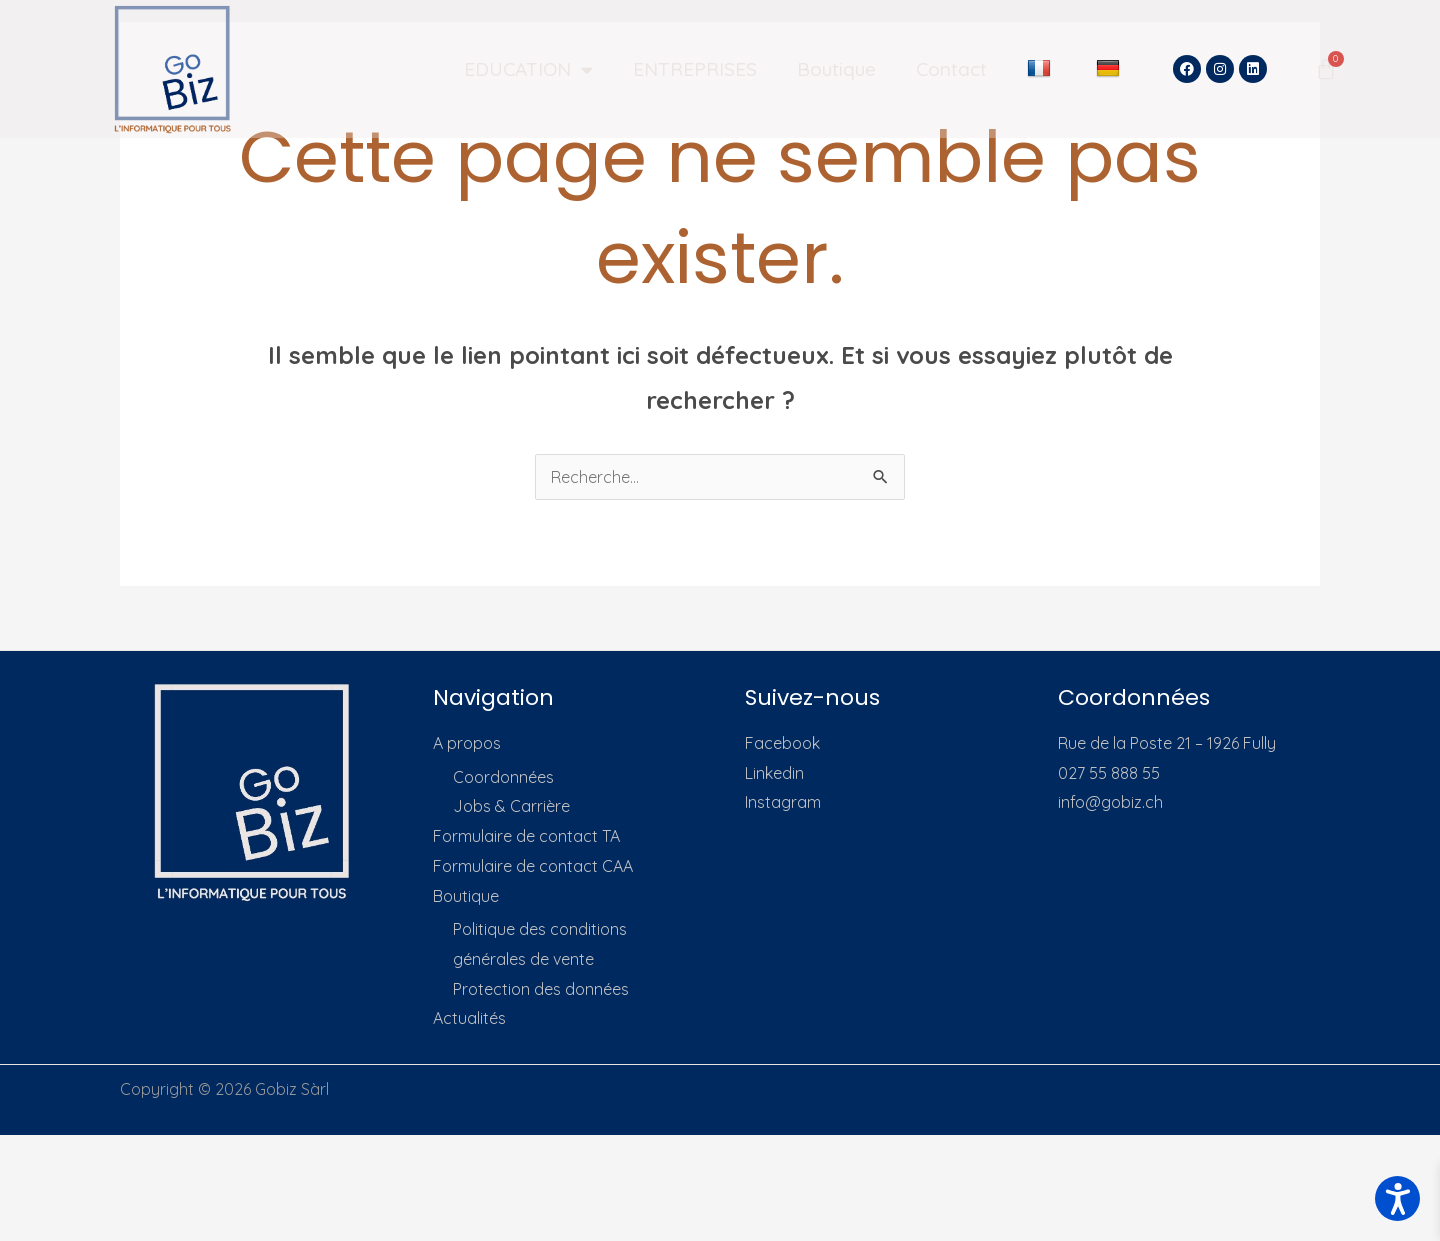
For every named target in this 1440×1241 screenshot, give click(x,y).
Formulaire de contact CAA (533, 866)
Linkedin (774, 773)
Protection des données (541, 989)
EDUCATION (528, 69)
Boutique (836, 69)
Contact (951, 69)
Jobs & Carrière (511, 806)
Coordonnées (503, 777)
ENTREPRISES (695, 69)
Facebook (782, 743)
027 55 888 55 (1109, 773)
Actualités (469, 1018)
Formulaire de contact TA (526, 836)
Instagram (783, 802)
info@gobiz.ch (1110, 802)
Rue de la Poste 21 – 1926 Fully (1167, 743)
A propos (467, 743)
